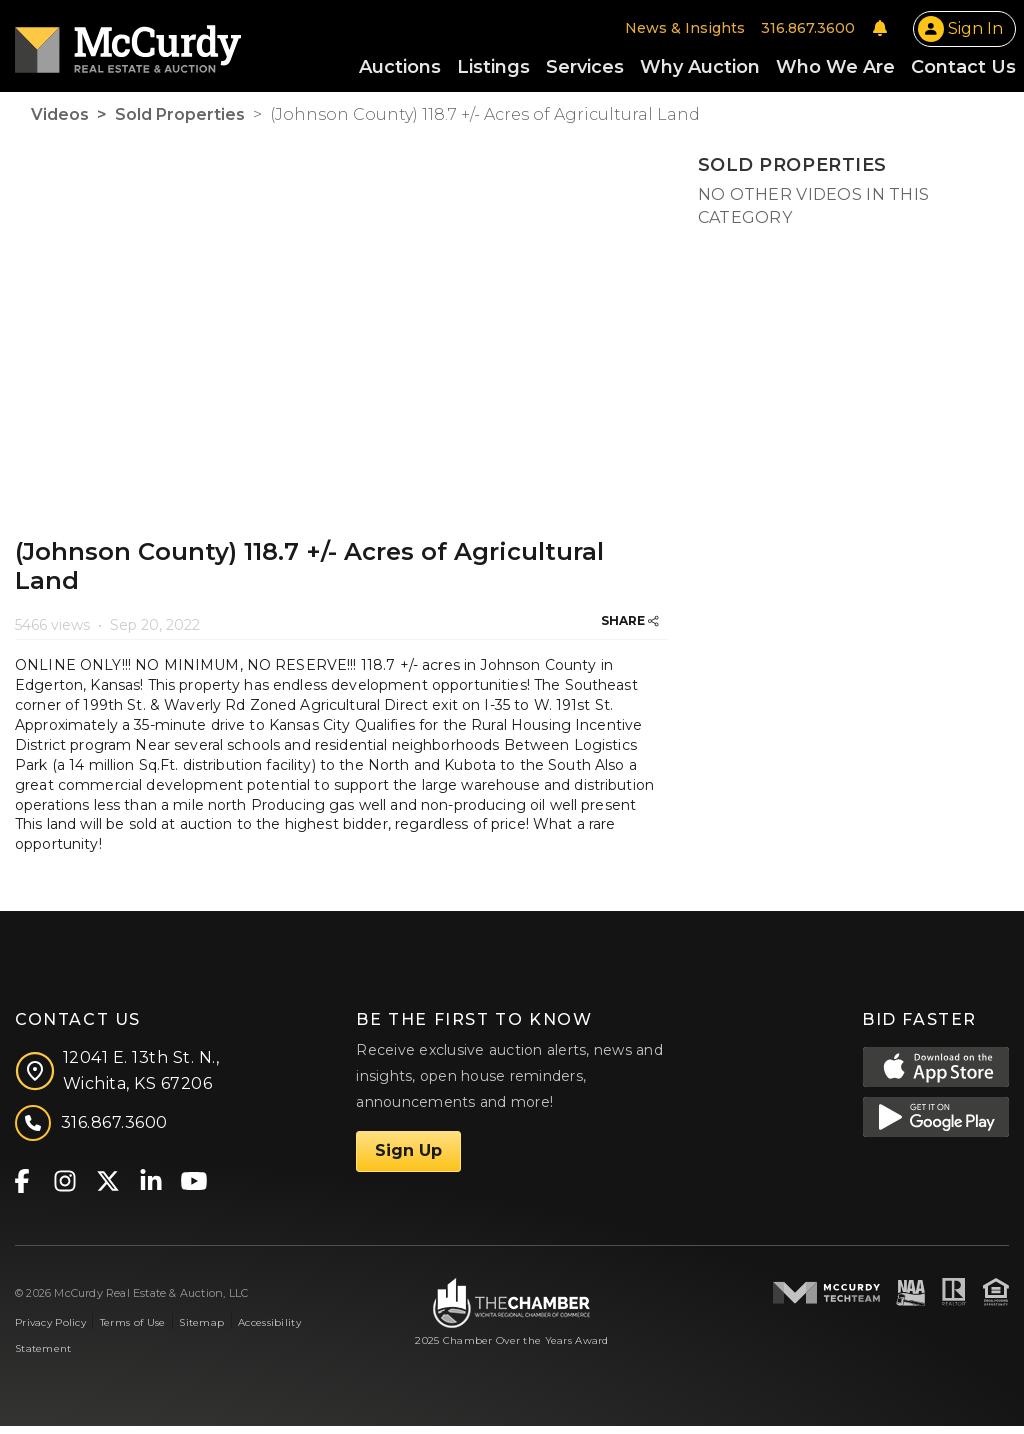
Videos (60, 122)
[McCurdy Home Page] (128, 46)
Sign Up (408, 1158)
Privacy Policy (50, 1330)
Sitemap (201, 1330)
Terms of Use (132, 1330)
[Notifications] (880, 32)
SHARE (630, 628)
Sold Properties (180, 122)
